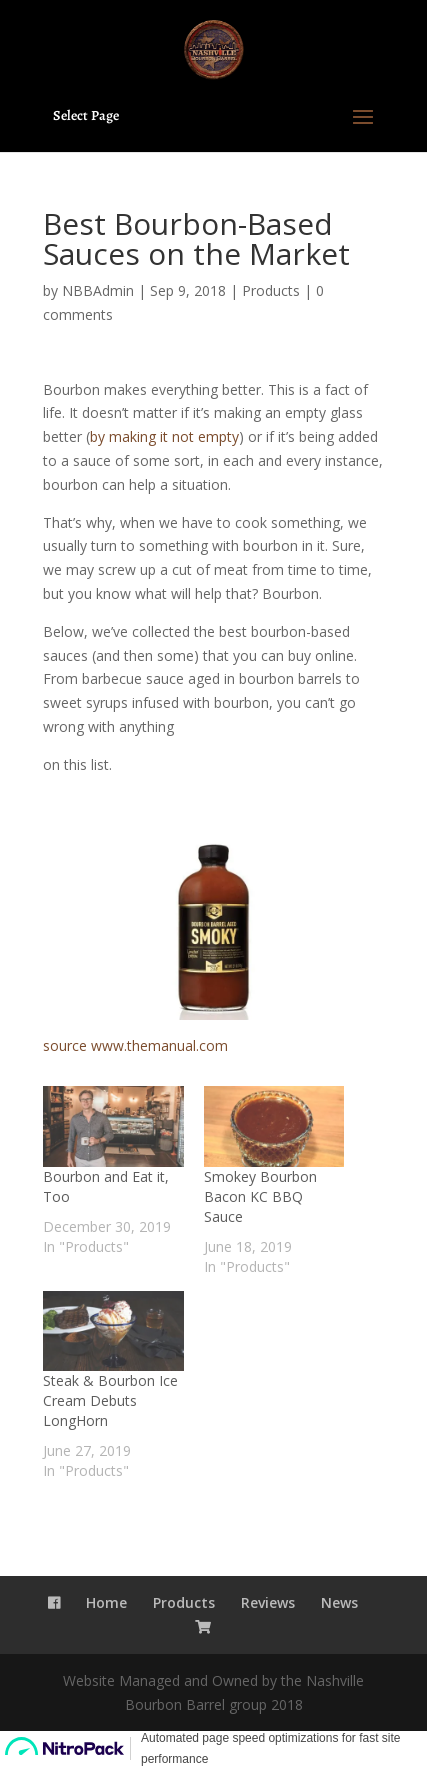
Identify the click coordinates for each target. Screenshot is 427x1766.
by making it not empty (164, 436)
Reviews (268, 1602)
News (339, 1602)
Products (271, 290)
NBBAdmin (98, 290)
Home (106, 1602)
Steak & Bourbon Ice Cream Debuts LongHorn (110, 1400)
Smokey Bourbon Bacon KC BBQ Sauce (260, 1196)
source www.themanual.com (135, 1045)
